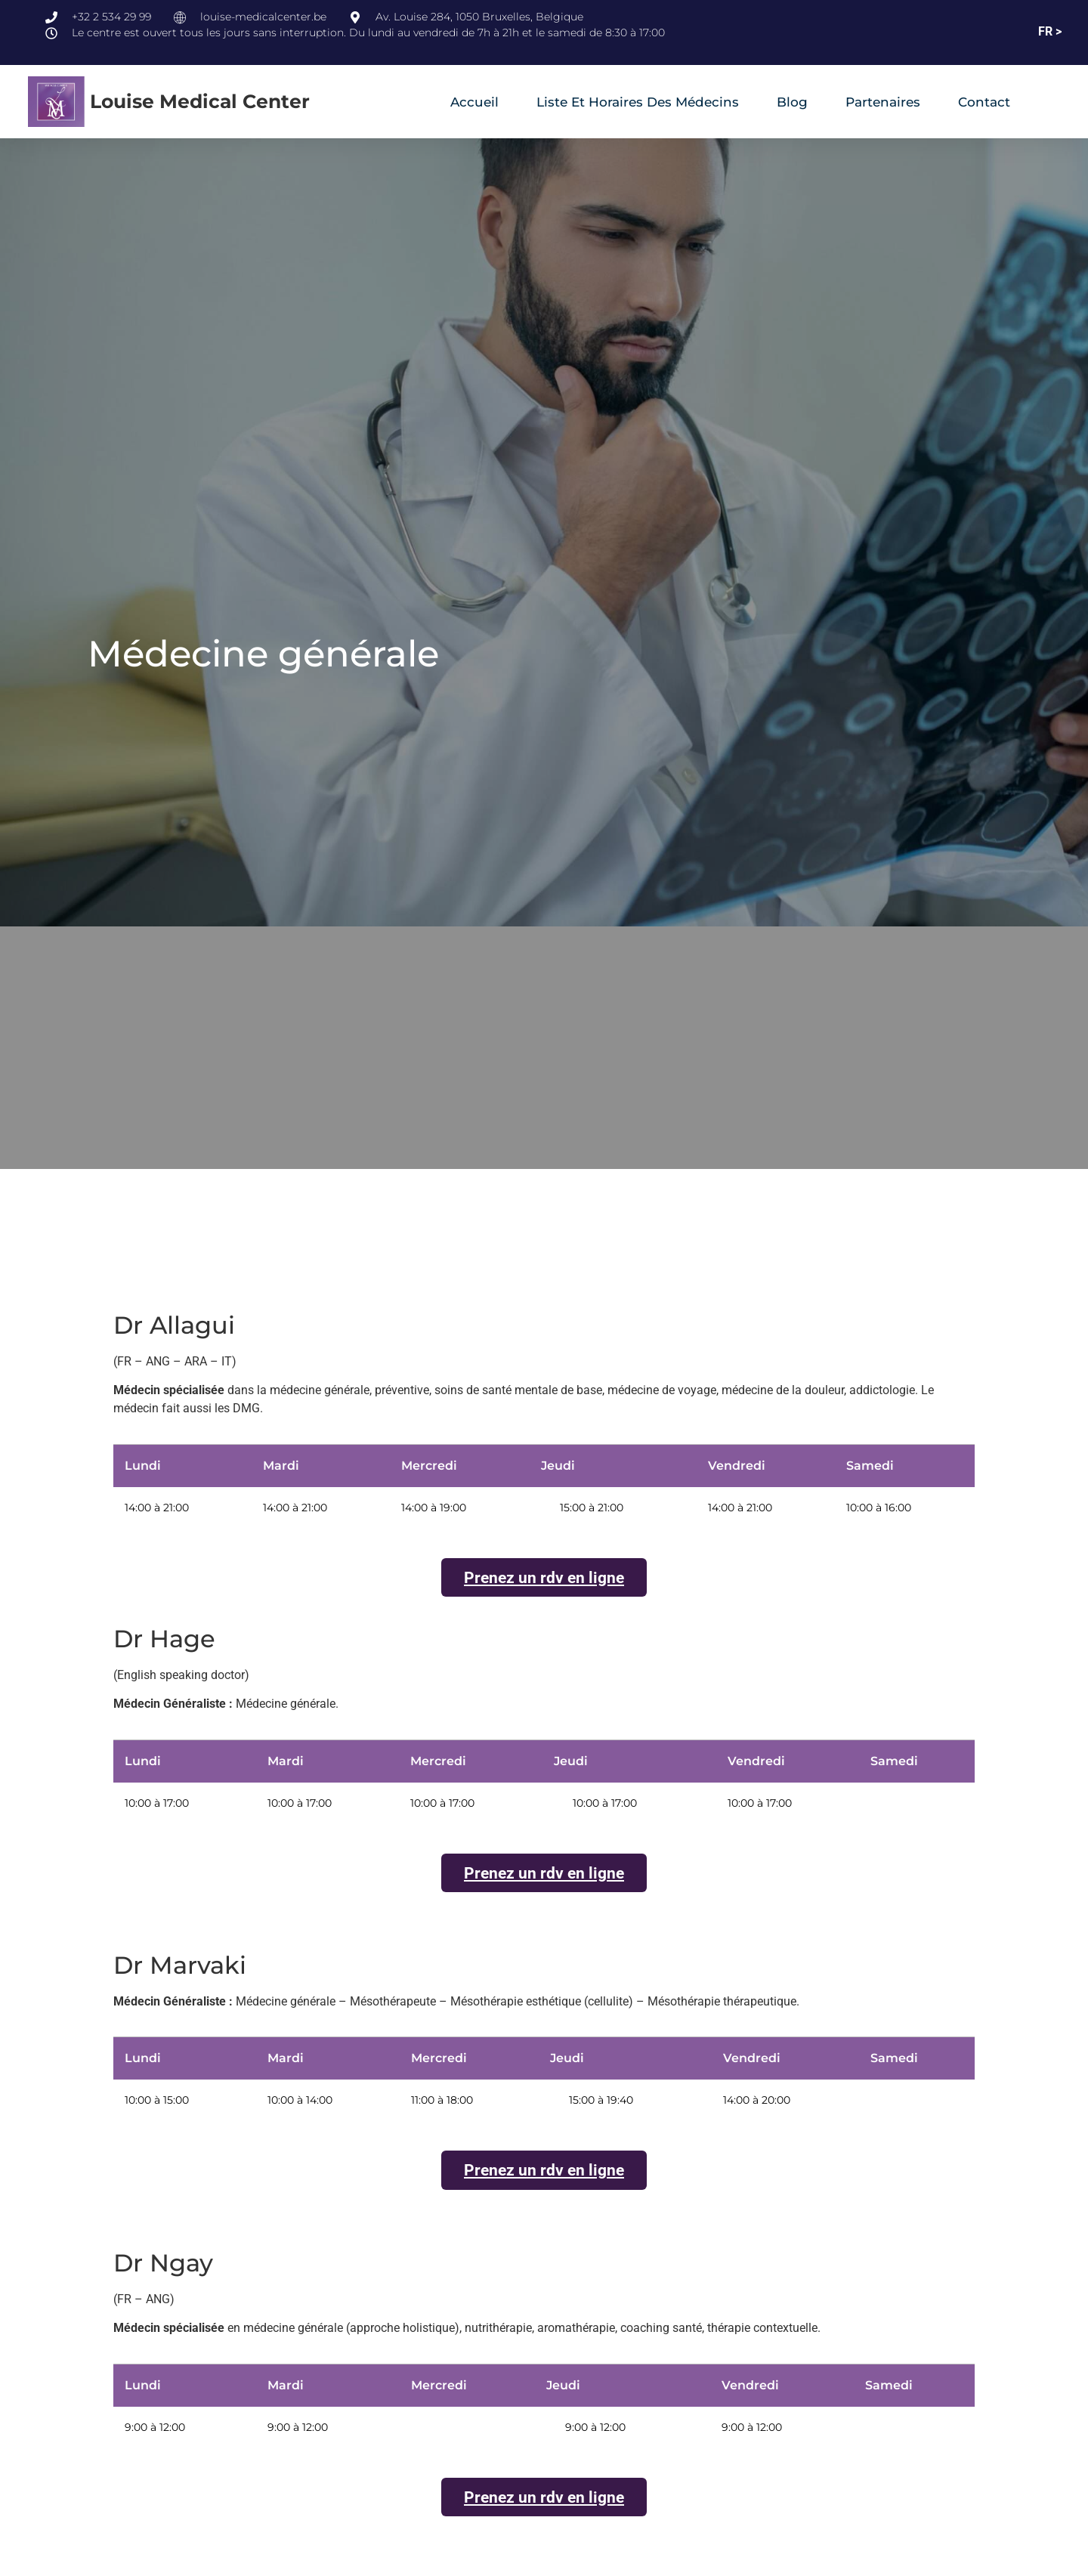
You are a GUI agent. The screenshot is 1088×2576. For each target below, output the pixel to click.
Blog (792, 102)
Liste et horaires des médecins (637, 102)
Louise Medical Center (200, 101)
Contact (984, 102)
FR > (1050, 31)
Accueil (474, 102)
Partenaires (882, 102)
